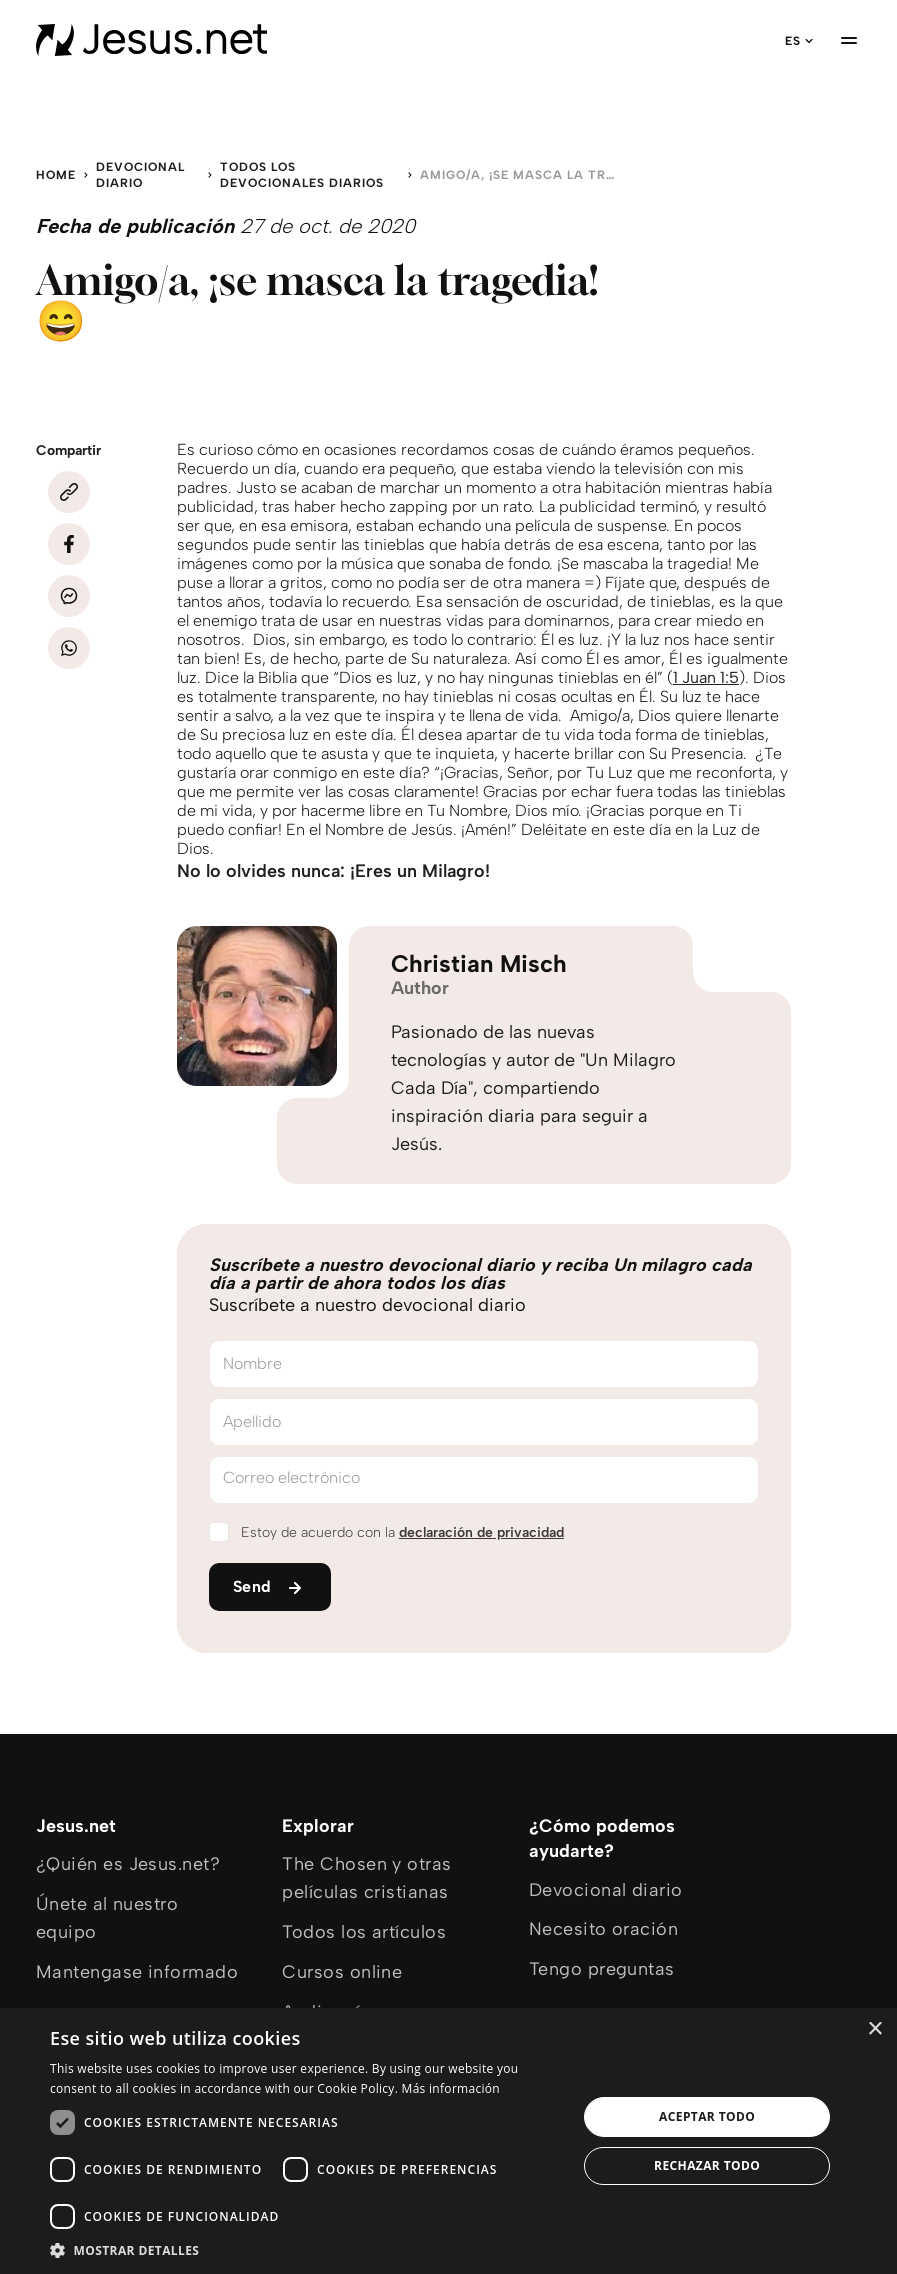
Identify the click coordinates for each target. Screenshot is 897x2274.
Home (56, 175)
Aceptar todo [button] (707, 2116)
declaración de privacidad (481, 1532)
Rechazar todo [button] (707, 2165)
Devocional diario (140, 175)
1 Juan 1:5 (706, 677)
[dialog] (448, 2141)
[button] (306, 2249)
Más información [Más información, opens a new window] (451, 2088)
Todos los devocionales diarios (302, 175)
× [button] (874, 2029)
